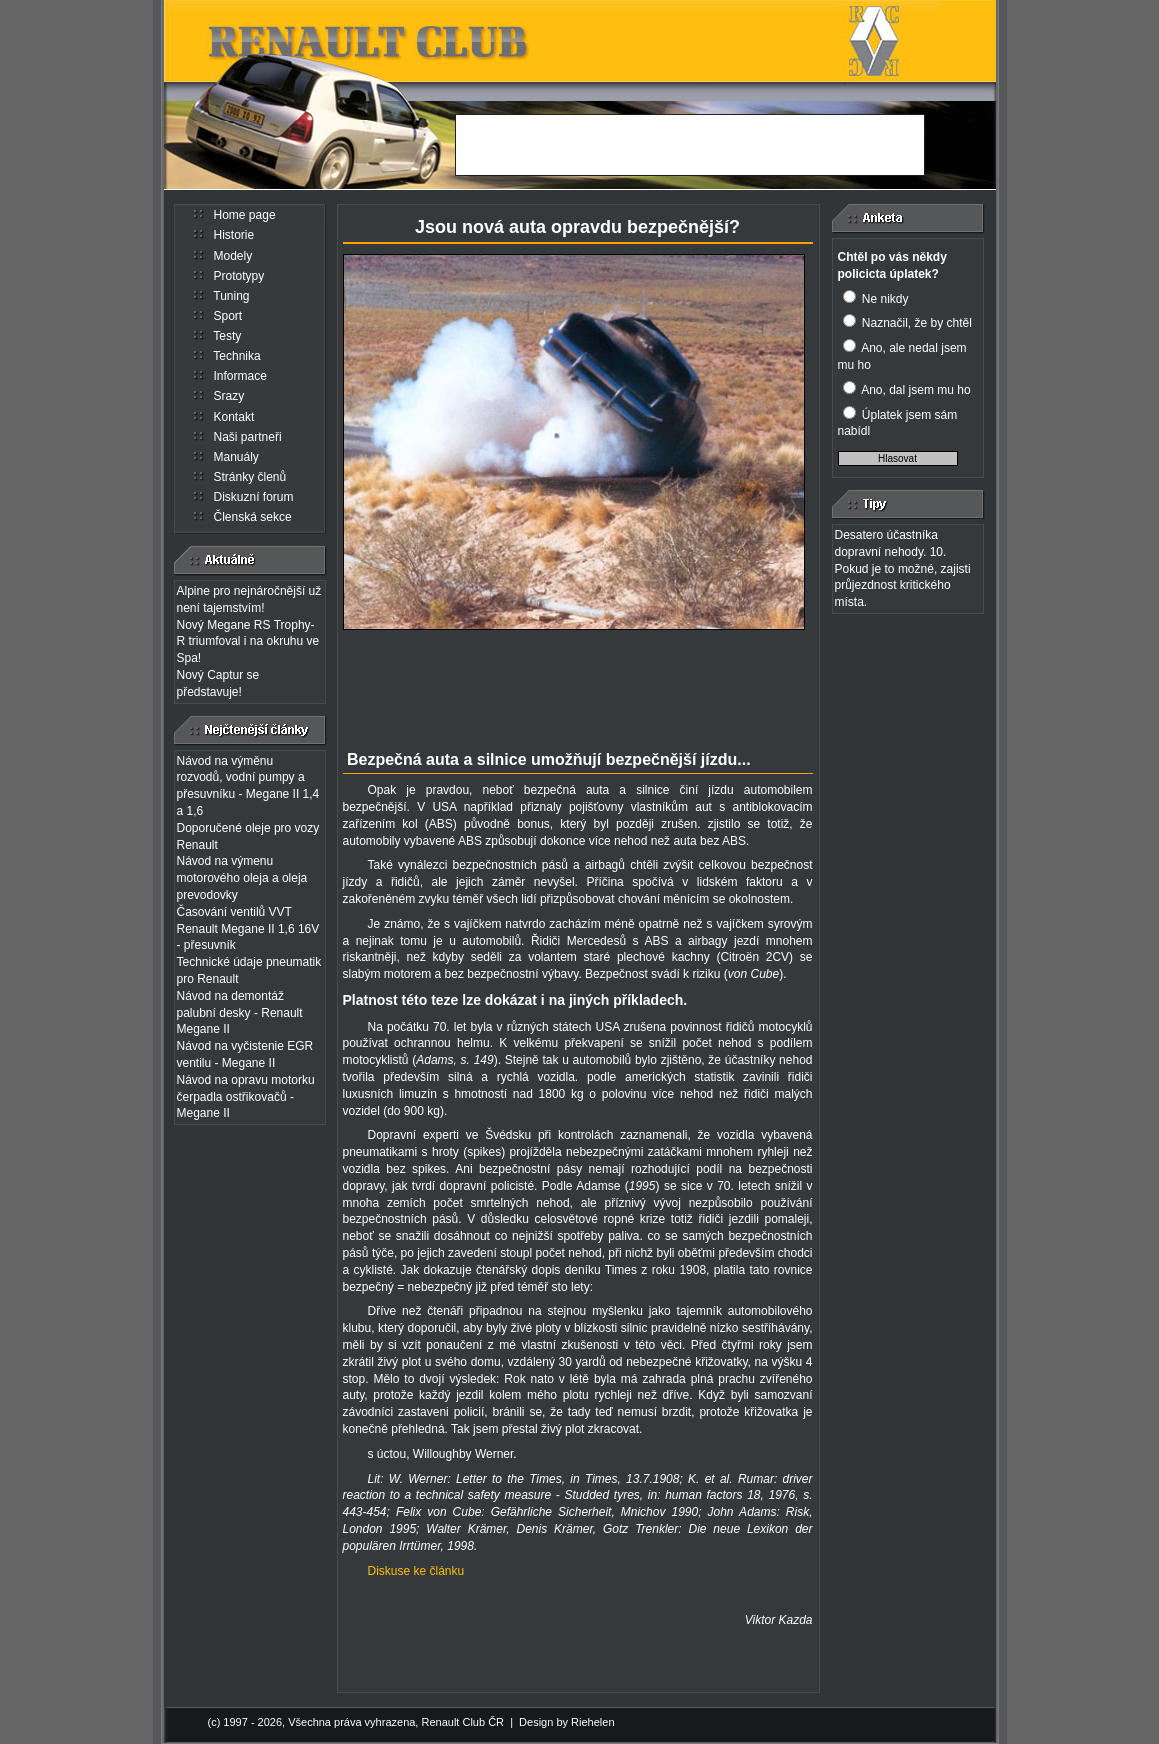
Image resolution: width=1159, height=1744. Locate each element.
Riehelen (592, 1722)
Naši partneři (248, 437)
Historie (234, 235)
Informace (240, 376)
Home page (245, 215)
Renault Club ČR (462, 1722)
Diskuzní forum (254, 497)
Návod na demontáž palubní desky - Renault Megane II (240, 1013)
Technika (236, 356)
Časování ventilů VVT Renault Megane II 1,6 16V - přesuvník (248, 929)
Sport (228, 316)
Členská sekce (253, 517)
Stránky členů (250, 477)
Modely (233, 256)
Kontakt (234, 417)
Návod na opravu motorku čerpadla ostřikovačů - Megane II (246, 1097)
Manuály (236, 457)
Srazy (229, 396)
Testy (227, 336)
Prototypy (239, 276)
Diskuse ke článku (416, 1571)
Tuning (231, 296)
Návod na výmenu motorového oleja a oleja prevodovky (242, 878)
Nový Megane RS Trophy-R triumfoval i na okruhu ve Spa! (248, 642)
